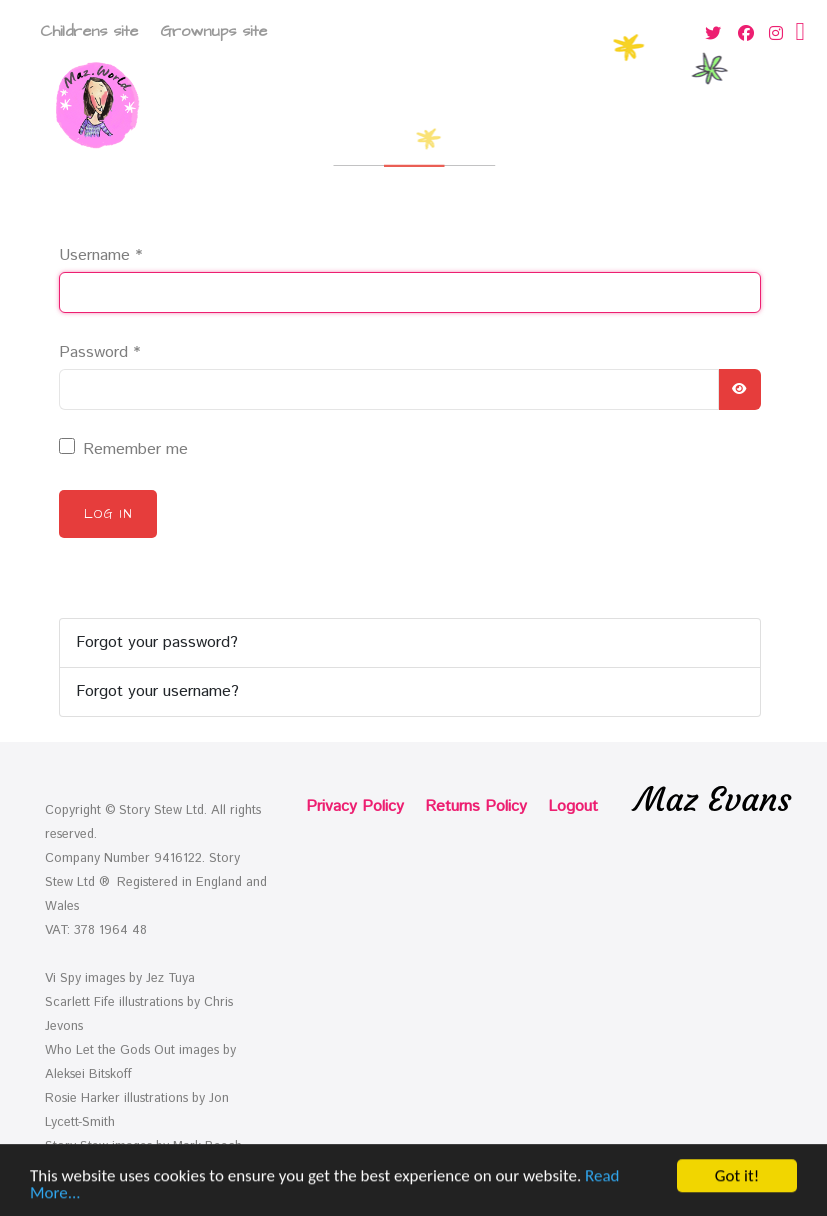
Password (99, 352)
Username (100, 255)
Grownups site (213, 31)
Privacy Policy (355, 806)
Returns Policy (476, 806)
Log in (108, 514)
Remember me (135, 449)
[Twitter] (715, 34)
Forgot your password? (157, 642)
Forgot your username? (157, 691)
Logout (573, 806)
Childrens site (89, 31)
